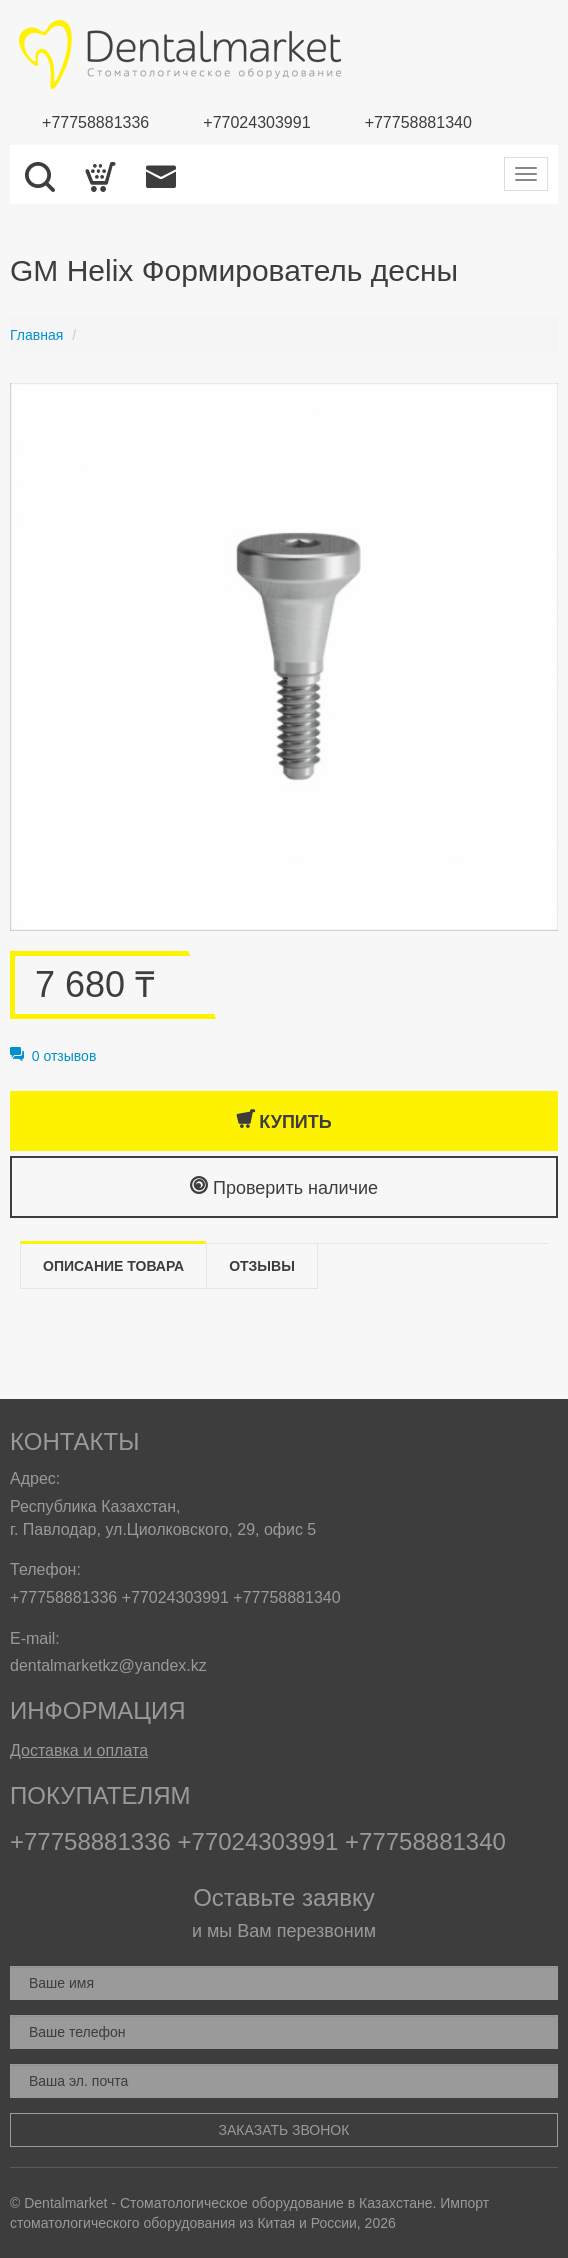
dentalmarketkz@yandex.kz (108, 1665)
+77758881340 (418, 122)
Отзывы (262, 1266)
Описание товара (113, 1266)
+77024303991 (256, 122)
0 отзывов (53, 1056)
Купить (283, 1120)
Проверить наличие (284, 1186)
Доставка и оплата (79, 1750)
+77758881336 (95, 122)
